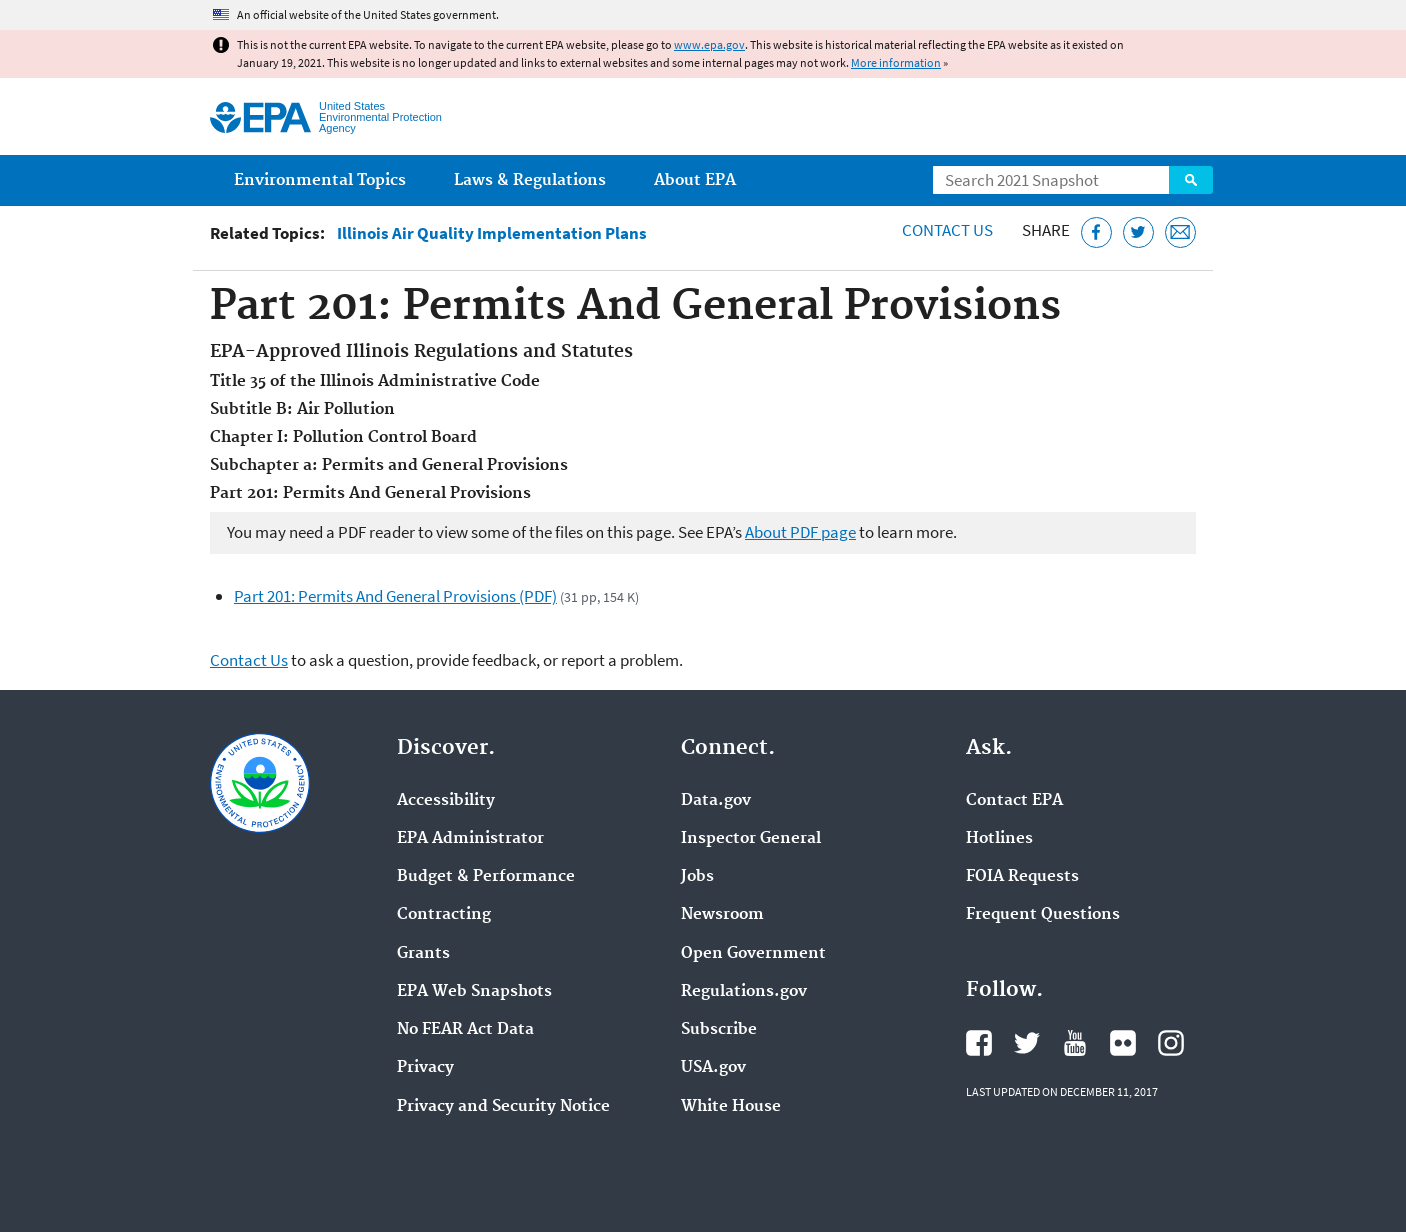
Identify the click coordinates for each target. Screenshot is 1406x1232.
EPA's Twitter (1027, 1043)
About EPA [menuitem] (695, 180)
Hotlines (999, 839)
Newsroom (722, 915)
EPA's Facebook (979, 1043)
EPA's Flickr (1123, 1043)
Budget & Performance (486, 877)
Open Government (753, 954)
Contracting (444, 915)
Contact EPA (1014, 801)
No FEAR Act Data (465, 1030)
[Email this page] (1180, 232)
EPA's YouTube (1075, 1043)
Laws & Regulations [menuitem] (530, 180)
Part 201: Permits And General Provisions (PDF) (395, 596)
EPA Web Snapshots (474, 992)
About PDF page (800, 532)
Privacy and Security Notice (503, 1107)
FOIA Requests (1022, 877)
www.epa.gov (709, 44)
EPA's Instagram (1171, 1043)
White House (731, 1107)
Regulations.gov (744, 992)
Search (1191, 180)
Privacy (425, 1068)
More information (896, 62)
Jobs (697, 877)
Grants (423, 954)
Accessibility (446, 801)
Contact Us (947, 230)
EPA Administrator (470, 839)
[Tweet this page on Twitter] (1138, 232)
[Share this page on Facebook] (1096, 232)
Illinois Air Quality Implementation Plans (492, 233)
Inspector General (751, 839)
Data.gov (716, 801)
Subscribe (719, 1030)
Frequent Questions (1043, 915)
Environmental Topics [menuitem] (320, 180)
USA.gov (713, 1068)
